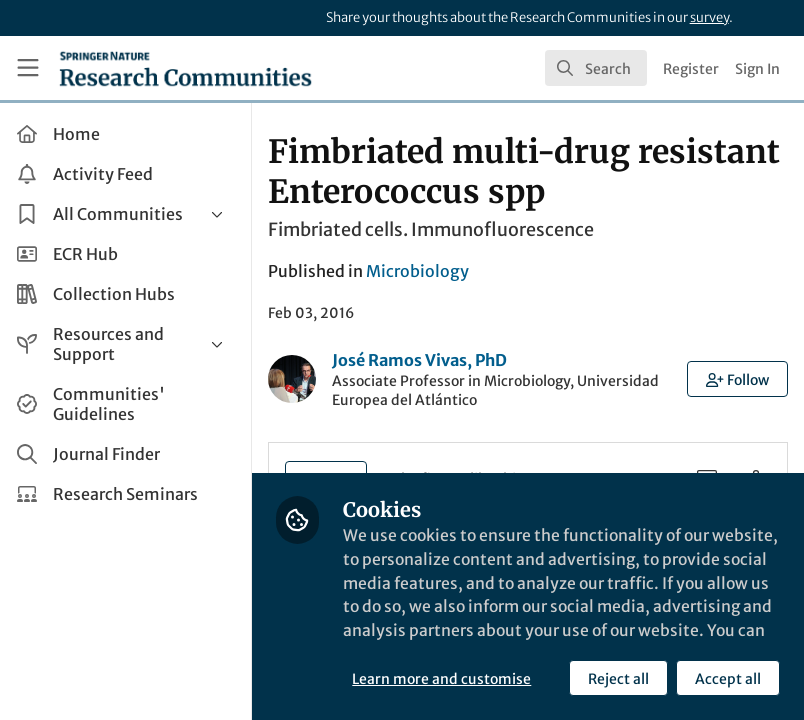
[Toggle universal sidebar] (28, 68)
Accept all (728, 679)
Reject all (618, 679)
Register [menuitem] (691, 69)
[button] (738, 379)
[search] (596, 68)
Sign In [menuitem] (757, 69)
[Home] (185, 68)
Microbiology (421, 271)
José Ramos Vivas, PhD (423, 360)
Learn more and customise (446, 679)
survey (709, 17)
